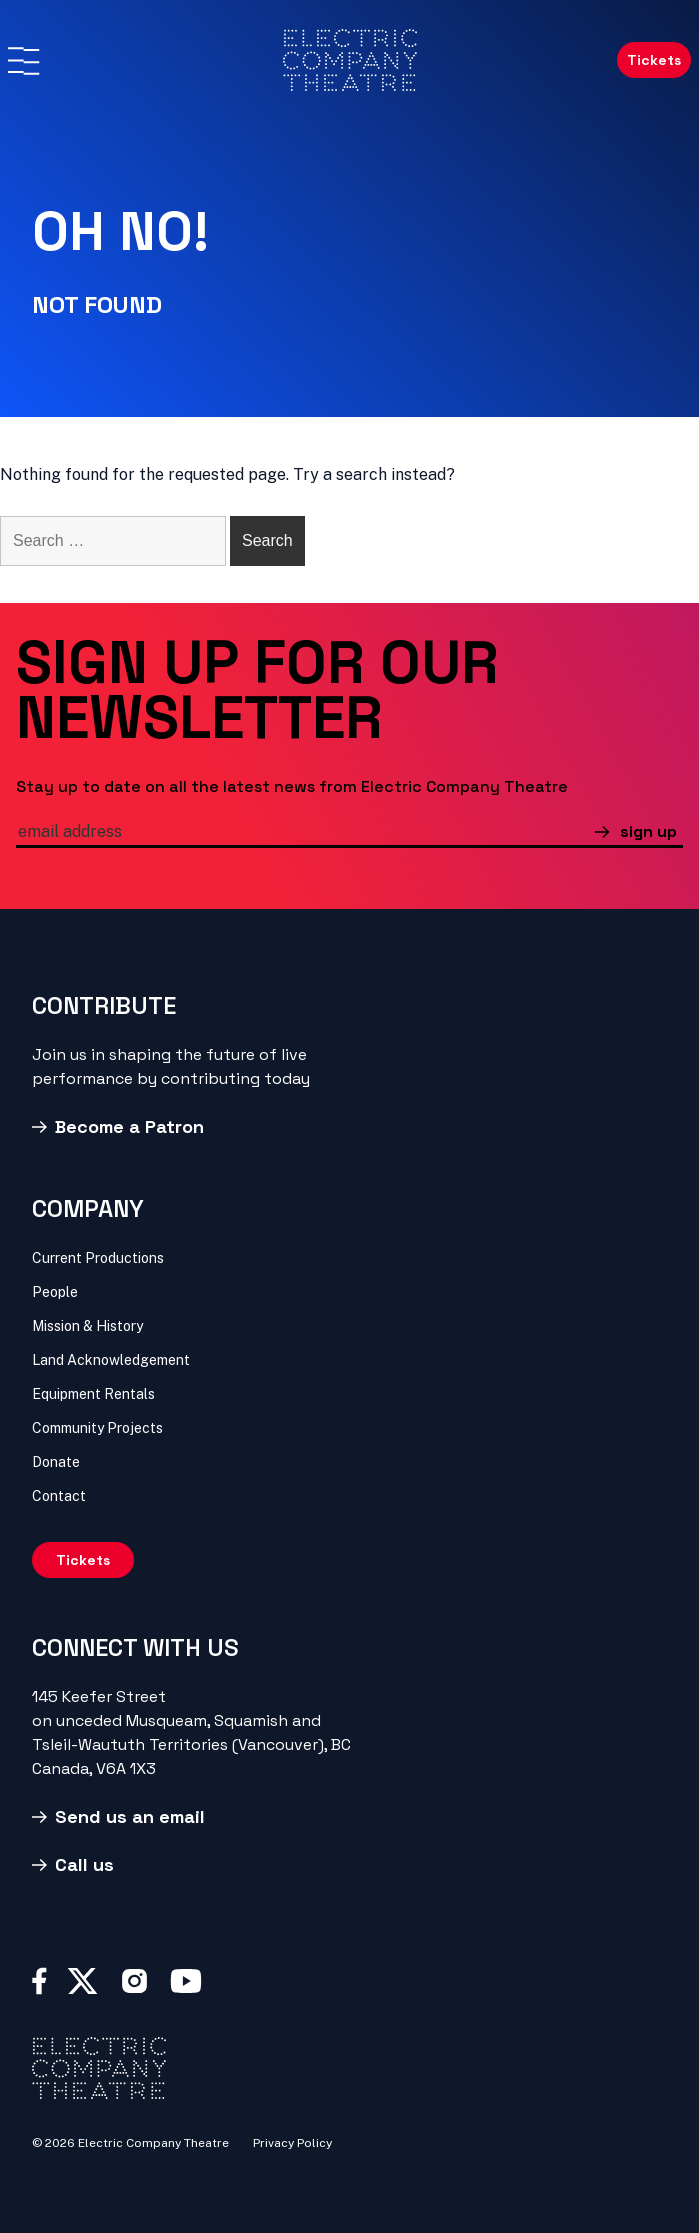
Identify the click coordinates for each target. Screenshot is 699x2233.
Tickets (654, 60)
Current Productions (98, 1258)
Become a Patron (129, 1126)
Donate (56, 1462)
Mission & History (87, 1326)
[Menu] (23, 61)
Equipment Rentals (93, 1394)
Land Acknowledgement (111, 1360)
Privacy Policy (292, 2143)
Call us (84, 1864)
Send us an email (130, 1816)
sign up (648, 831)
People (55, 1292)
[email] (305, 833)
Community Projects (97, 1428)
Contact (59, 1496)
